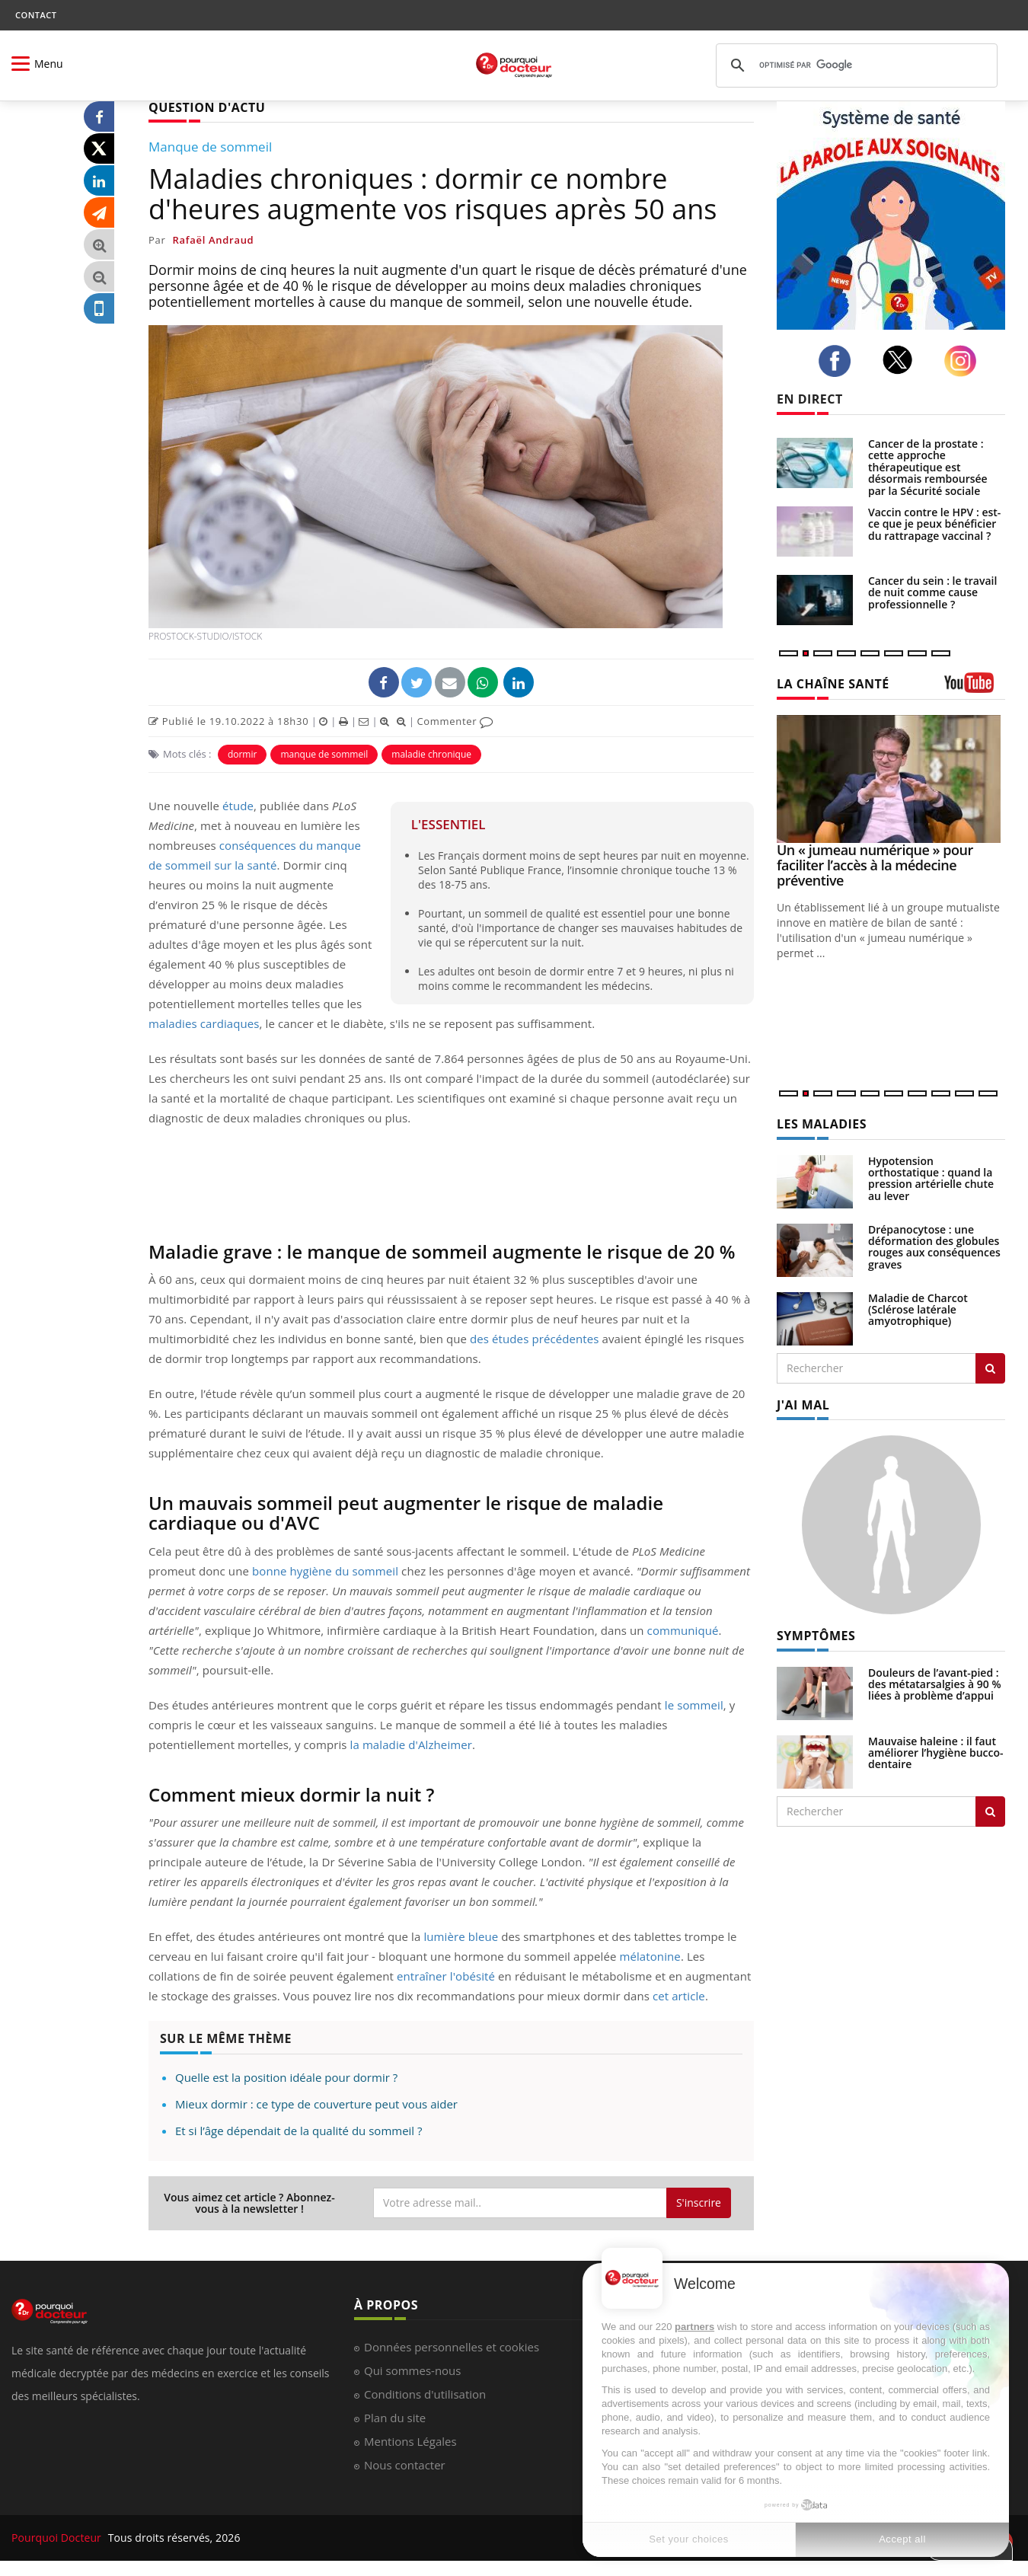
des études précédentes (534, 1338)
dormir (242, 754)
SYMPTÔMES (816, 1635)
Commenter (455, 721)
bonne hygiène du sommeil (325, 1570)
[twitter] (902, 360)
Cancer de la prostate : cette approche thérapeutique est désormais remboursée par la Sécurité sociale (928, 467)
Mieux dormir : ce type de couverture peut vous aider (316, 2104)
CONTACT (35, 15)
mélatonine (649, 1956)
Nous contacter (404, 2464)
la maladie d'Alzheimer (411, 1744)
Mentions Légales (410, 2441)
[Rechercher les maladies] (990, 1368)
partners (694, 2326)
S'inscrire (698, 2202)
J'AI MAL (803, 1405)
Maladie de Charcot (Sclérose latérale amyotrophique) (918, 1310)
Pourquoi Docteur (57, 2537)
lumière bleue (460, 1936)
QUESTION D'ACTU (206, 107)
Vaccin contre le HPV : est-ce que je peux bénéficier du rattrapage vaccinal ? (934, 524)
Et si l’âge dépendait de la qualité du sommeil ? (299, 2130)
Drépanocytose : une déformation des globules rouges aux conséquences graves (934, 1247)
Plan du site (395, 2417)
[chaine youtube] (974, 688)
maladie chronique (431, 754)
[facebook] (839, 361)
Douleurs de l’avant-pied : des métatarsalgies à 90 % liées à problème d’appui (934, 1684)
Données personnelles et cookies (451, 2346)
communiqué (683, 1630)
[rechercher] (854, 65)
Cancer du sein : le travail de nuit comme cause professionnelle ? (932, 592)
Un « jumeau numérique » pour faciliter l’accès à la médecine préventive (875, 865)
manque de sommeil (324, 754)
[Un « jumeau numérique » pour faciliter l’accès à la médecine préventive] (891, 779)
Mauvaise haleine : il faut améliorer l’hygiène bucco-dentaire (936, 1753)
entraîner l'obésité (444, 1976)
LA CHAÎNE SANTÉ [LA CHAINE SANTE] (833, 683)
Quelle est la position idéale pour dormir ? (286, 2077)
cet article (679, 1995)
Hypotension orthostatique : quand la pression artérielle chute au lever (931, 1178)
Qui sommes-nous (412, 2370)
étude (238, 805)
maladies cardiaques (204, 1023)
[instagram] (964, 361)
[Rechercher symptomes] (990, 1811)
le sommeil (694, 1705)
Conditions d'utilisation (425, 2394)
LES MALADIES (822, 1124)
